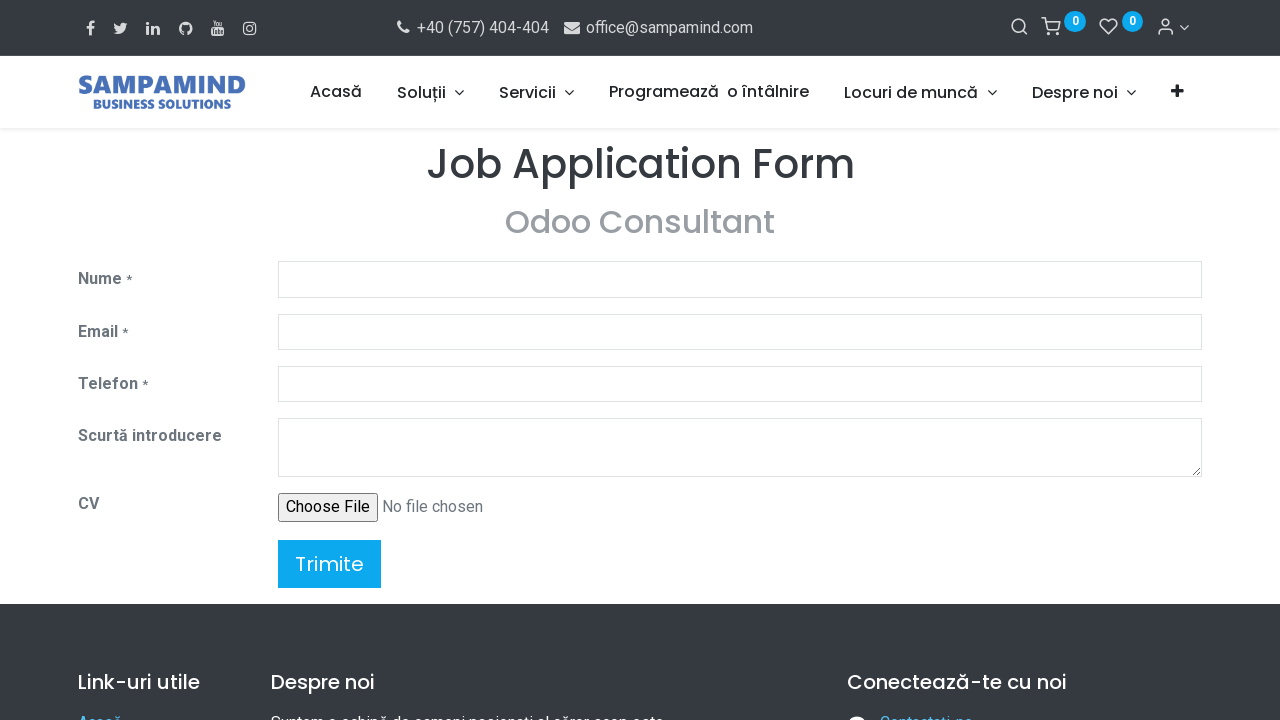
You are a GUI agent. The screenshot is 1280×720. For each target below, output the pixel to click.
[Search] (1019, 27)
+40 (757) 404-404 (471, 27)
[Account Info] (1172, 27)
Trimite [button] (329, 564)
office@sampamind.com (657, 27)
